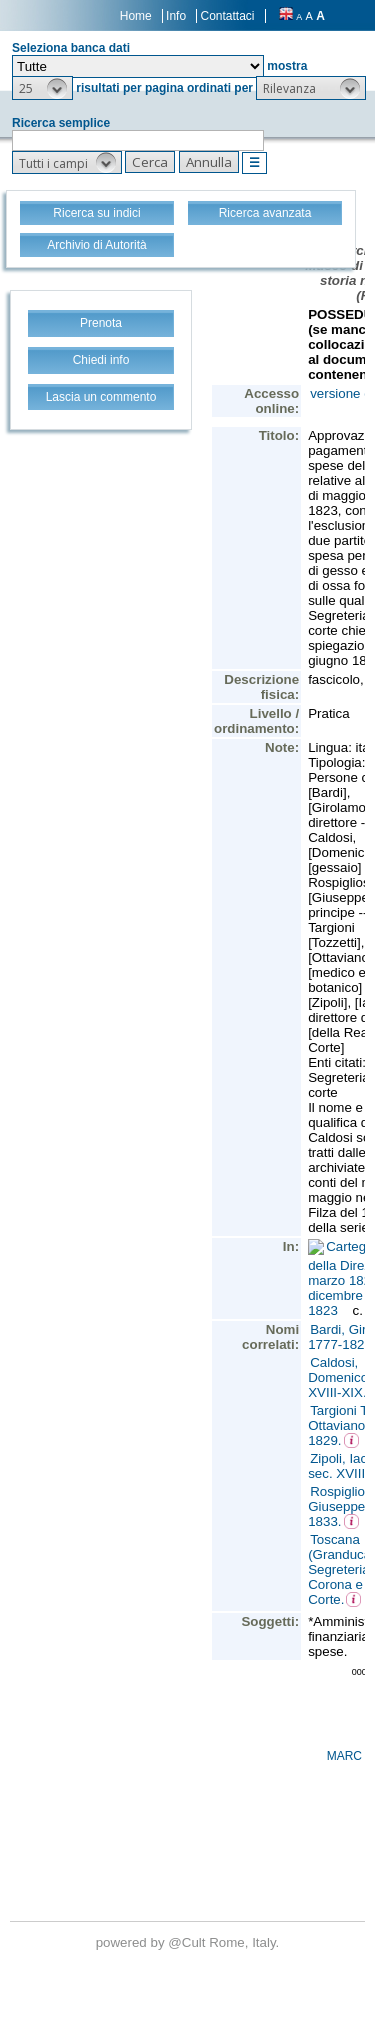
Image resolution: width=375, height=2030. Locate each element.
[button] (42, 88)
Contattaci (227, 16)
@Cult (188, 1942)
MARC (344, 1756)
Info (176, 16)
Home (136, 16)
